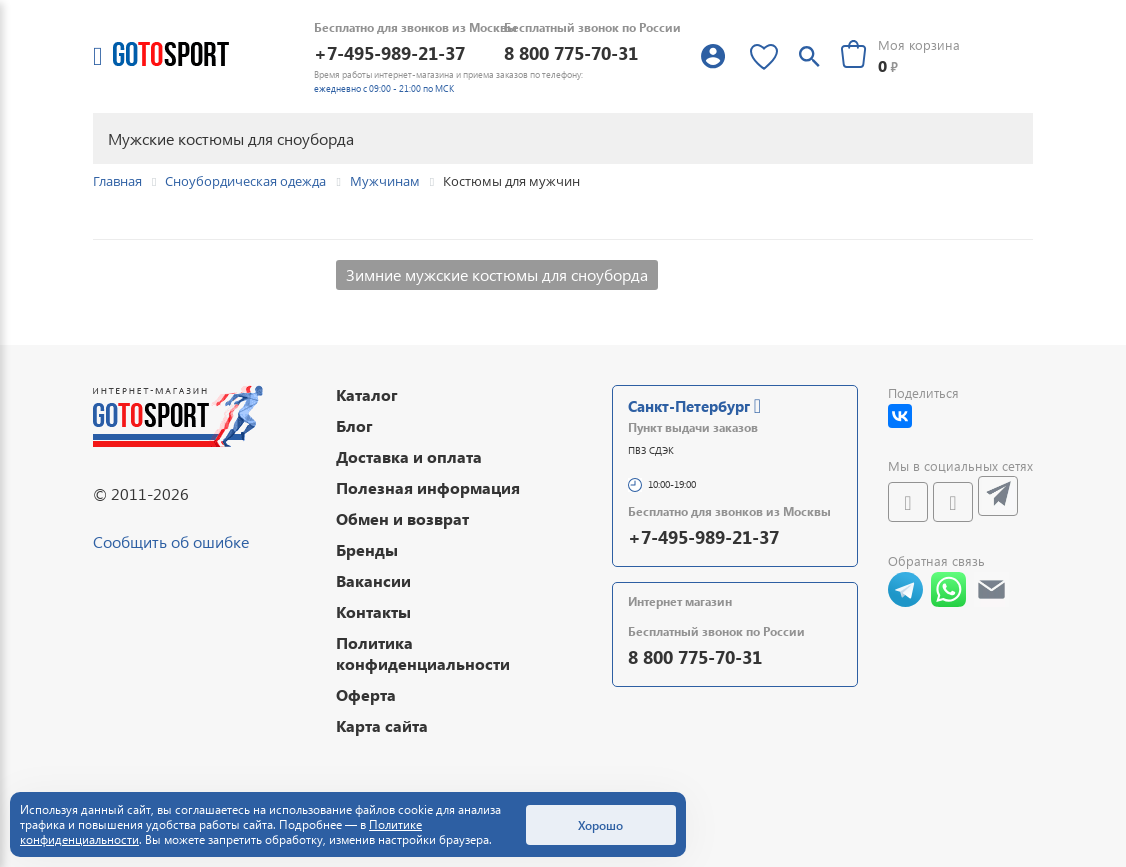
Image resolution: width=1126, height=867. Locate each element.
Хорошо (600, 825)
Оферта (366, 694)
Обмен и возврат (402, 518)
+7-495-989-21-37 (389, 52)
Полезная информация (428, 487)
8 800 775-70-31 (571, 52)
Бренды (367, 549)
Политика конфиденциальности (423, 653)
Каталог (367, 394)
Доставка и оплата (409, 456)
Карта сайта (382, 725)
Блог (354, 425)
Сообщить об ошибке (171, 541)
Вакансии (373, 580)
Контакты (373, 611)
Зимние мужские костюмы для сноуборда (497, 274)
